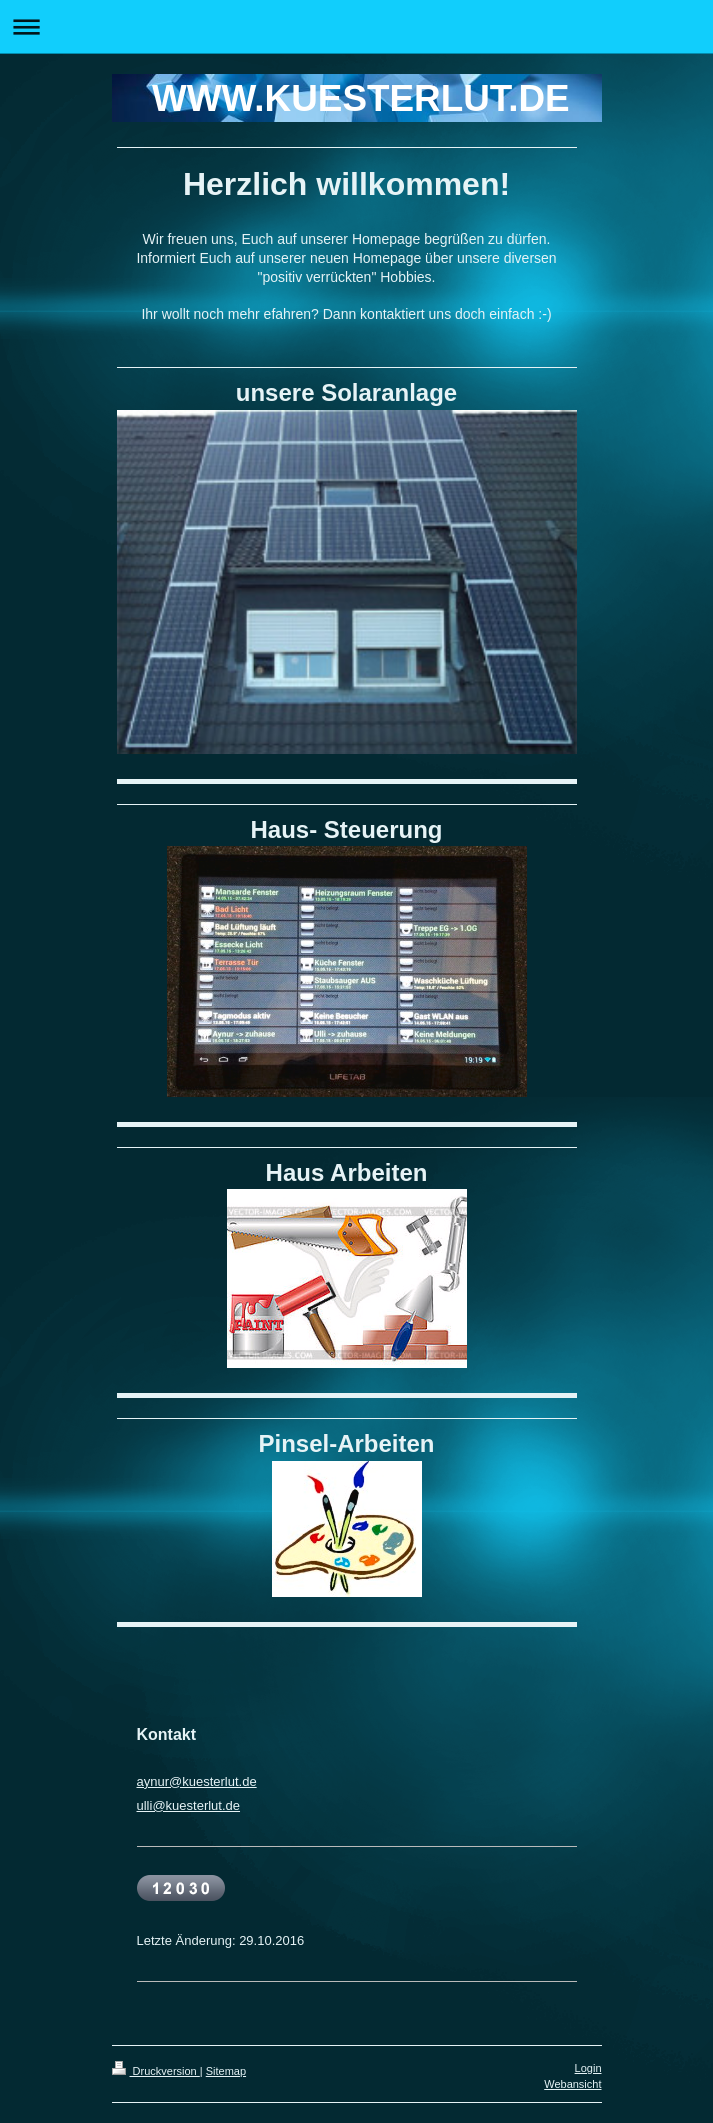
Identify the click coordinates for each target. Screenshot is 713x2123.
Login (588, 2068)
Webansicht (572, 2084)
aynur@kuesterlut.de (197, 1781)
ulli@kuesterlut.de (189, 1805)
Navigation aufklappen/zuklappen (356, 26)
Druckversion (156, 2071)
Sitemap (226, 2071)
